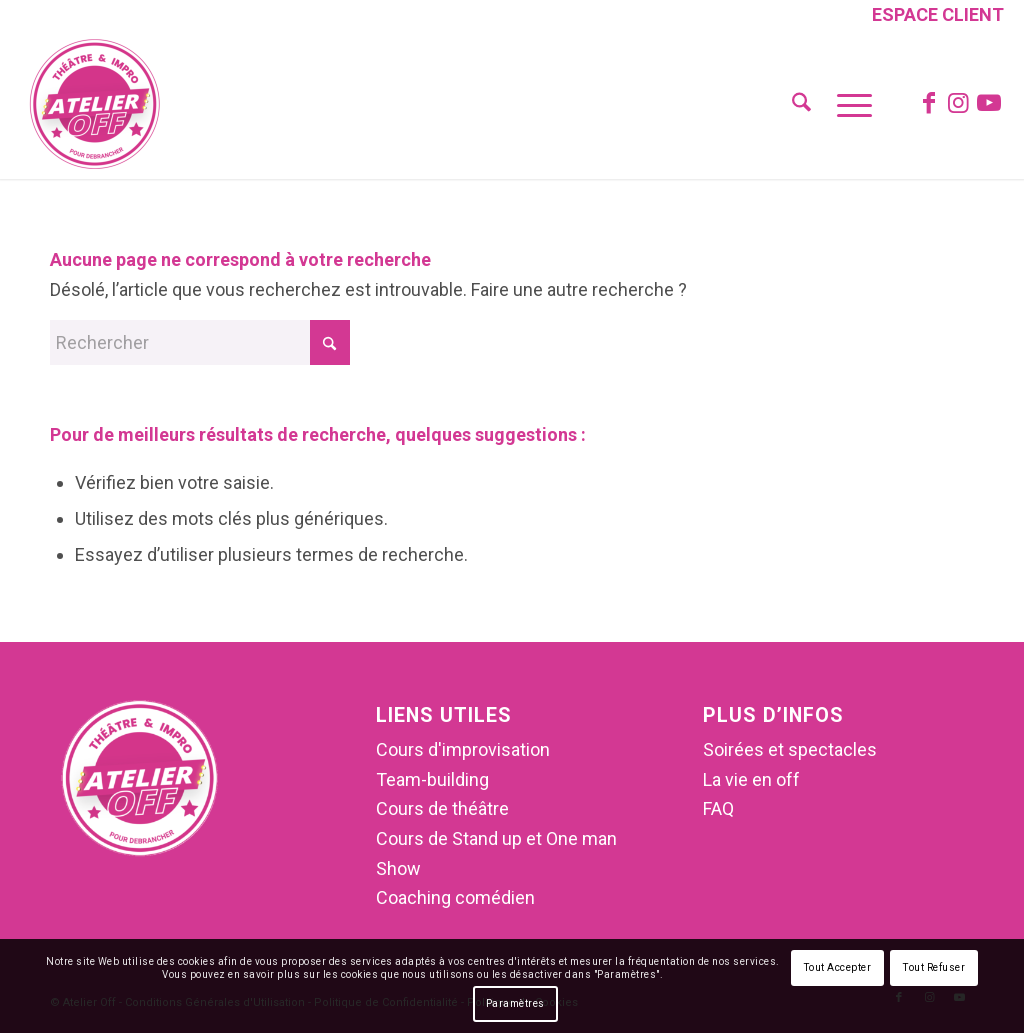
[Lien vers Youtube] (989, 103)
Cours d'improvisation (463, 749)
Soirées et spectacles (790, 749)
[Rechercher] (801, 104)
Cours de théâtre (442, 808)
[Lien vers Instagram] (959, 103)
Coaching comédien (455, 897)
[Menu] (848, 104)
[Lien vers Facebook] (929, 103)
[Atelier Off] (95, 104)
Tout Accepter (838, 967)
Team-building (432, 779)
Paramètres (515, 1003)
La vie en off (751, 779)
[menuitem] (933, 16)
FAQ (718, 808)
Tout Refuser (934, 967)
